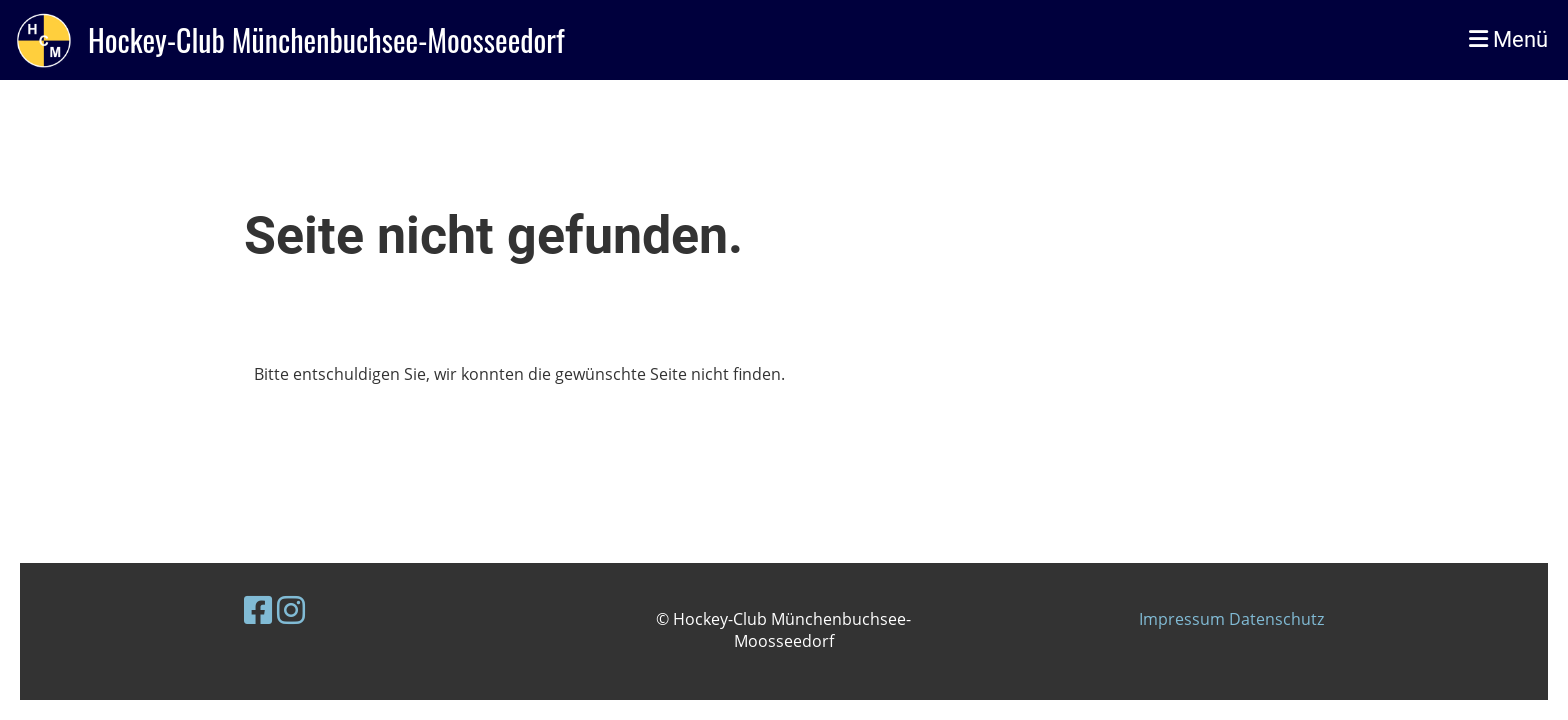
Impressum (1184, 619)
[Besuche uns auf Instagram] (291, 609)
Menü (1508, 39)
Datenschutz (1276, 619)
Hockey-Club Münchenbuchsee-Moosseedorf (326, 40)
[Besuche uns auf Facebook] (258, 609)
